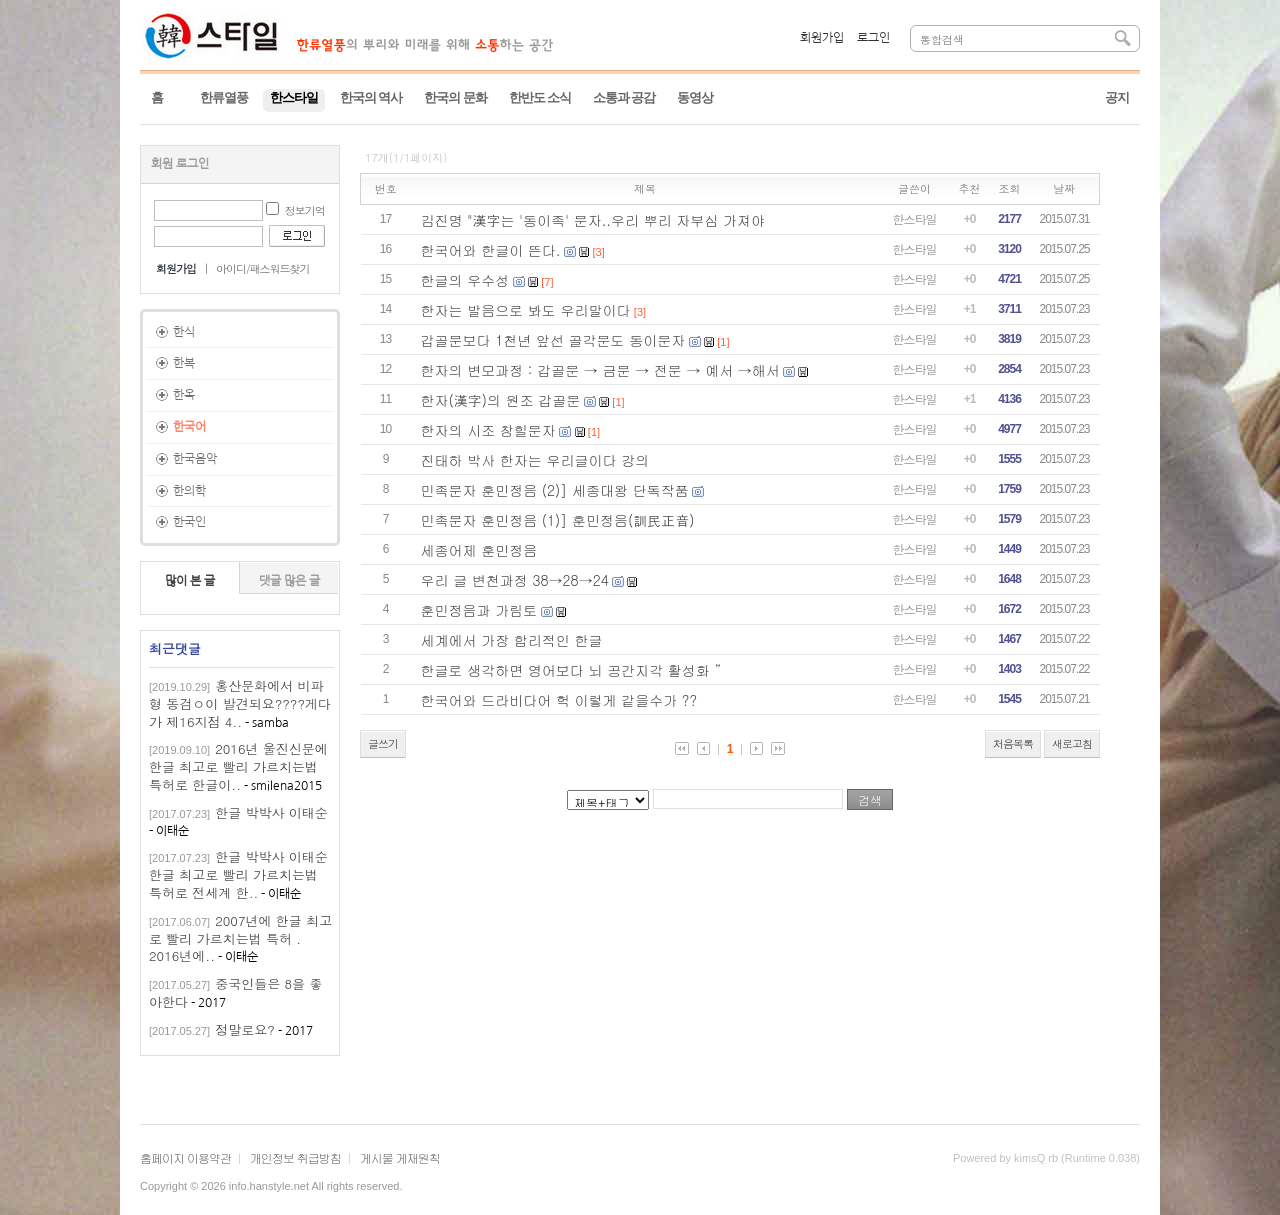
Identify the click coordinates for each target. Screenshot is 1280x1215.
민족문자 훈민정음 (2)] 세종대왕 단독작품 (555, 490)
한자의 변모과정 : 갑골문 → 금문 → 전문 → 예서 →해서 (600, 370)
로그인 (873, 38)
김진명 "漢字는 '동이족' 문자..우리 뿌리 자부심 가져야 (593, 220)
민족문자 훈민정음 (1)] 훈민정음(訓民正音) (558, 520)
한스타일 (915, 218)
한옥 (184, 395)
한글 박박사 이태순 (271, 812)
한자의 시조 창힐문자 (488, 430)
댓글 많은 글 (289, 581)
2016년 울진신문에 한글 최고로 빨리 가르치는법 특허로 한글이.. (238, 766)
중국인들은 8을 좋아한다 (235, 992)
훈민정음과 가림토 (479, 610)
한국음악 (195, 459)
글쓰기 (383, 743)
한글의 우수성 (465, 280)
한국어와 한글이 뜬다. (491, 250)
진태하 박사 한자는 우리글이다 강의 (535, 460)
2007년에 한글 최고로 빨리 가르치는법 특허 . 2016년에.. (240, 938)
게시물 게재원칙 (400, 1157)
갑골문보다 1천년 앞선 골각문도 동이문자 (553, 340)
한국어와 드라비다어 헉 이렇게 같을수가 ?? (559, 700)
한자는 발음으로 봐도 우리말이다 (526, 310)
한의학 (189, 491)
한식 (184, 332)
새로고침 (1072, 743)
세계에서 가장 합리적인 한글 (512, 640)
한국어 (189, 427)
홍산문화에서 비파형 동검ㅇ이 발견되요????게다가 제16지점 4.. (240, 703)
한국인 (189, 522)
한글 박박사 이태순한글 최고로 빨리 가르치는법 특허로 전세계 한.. (238, 874)
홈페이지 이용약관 (185, 1157)
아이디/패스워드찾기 (263, 268)
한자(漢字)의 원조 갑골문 (501, 400)
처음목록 (1013, 743)
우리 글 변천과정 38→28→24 (515, 580)
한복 (184, 363)
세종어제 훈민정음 (479, 550)
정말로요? (245, 1029)
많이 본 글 (190, 581)
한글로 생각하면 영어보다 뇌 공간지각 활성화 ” (571, 670)
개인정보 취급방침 (295, 1157)
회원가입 (822, 38)
